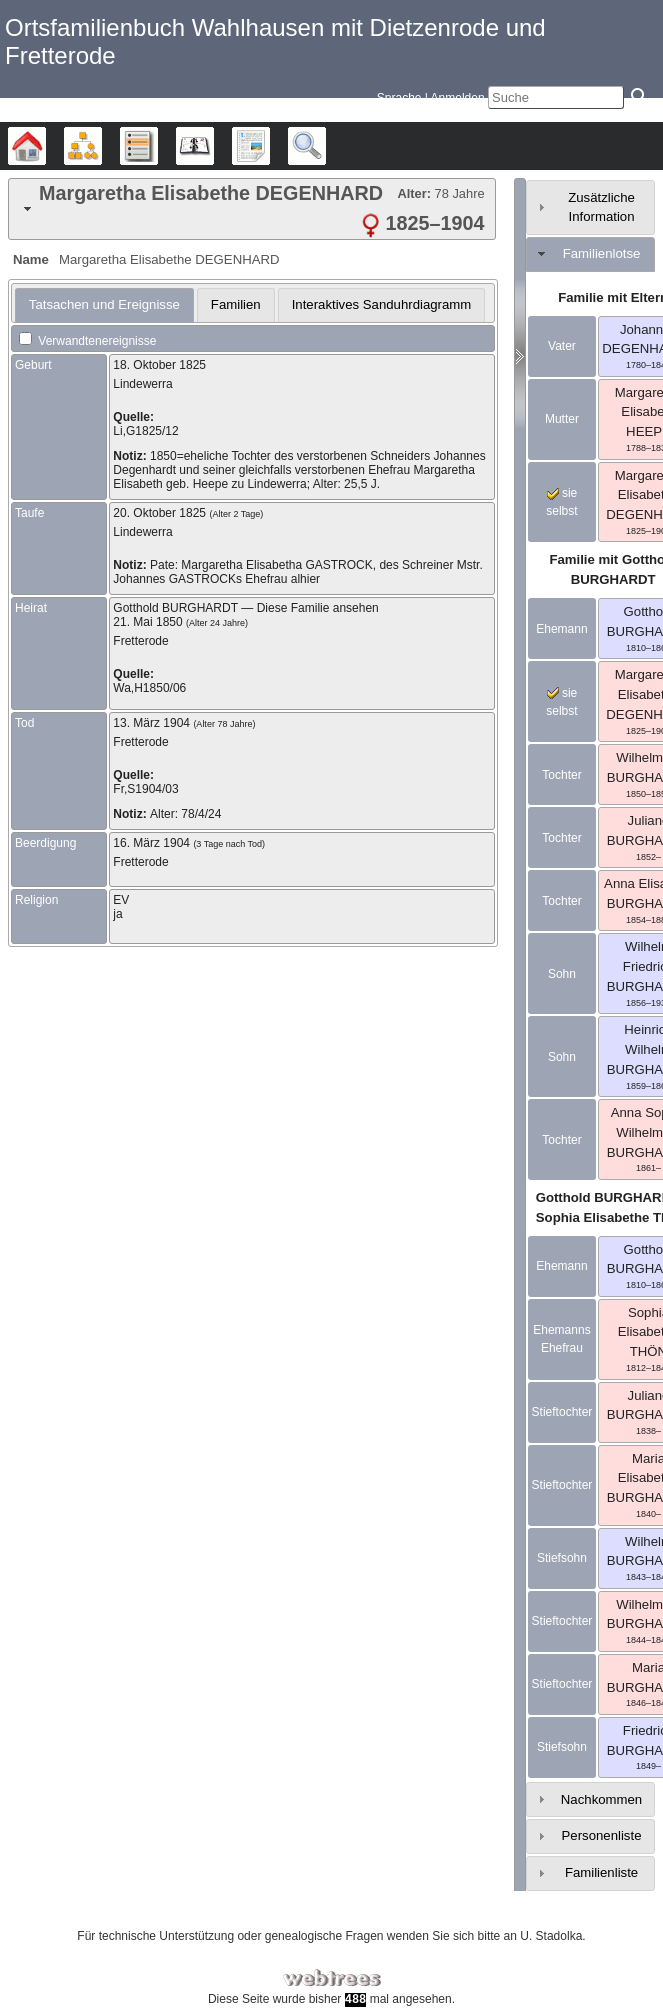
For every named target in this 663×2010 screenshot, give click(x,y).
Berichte (269, 146)
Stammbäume (45, 146)
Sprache (399, 98)
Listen (157, 146)
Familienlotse (602, 253)
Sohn (562, 974)
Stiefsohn (562, 1558)
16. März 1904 (151, 843)
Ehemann (561, 629)
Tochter (561, 775)
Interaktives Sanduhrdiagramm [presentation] (382, 304)
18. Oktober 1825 (159, 365)
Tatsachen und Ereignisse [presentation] (104, 304)
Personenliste (602, 1835)
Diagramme (101, 146)
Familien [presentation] (236, 304)
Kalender (213, 146)
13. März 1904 (151, 723)
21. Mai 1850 (147, 622)
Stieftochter (562, 1412)
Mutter (562, 419)
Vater (562, 346)
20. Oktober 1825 (159, 513)
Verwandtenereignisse (87, 341)
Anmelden (458, 98)
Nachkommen (601, 1799)
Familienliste (601, 1872)
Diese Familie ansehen (318, 608)
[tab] (252, 209)
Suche (325, 146)
